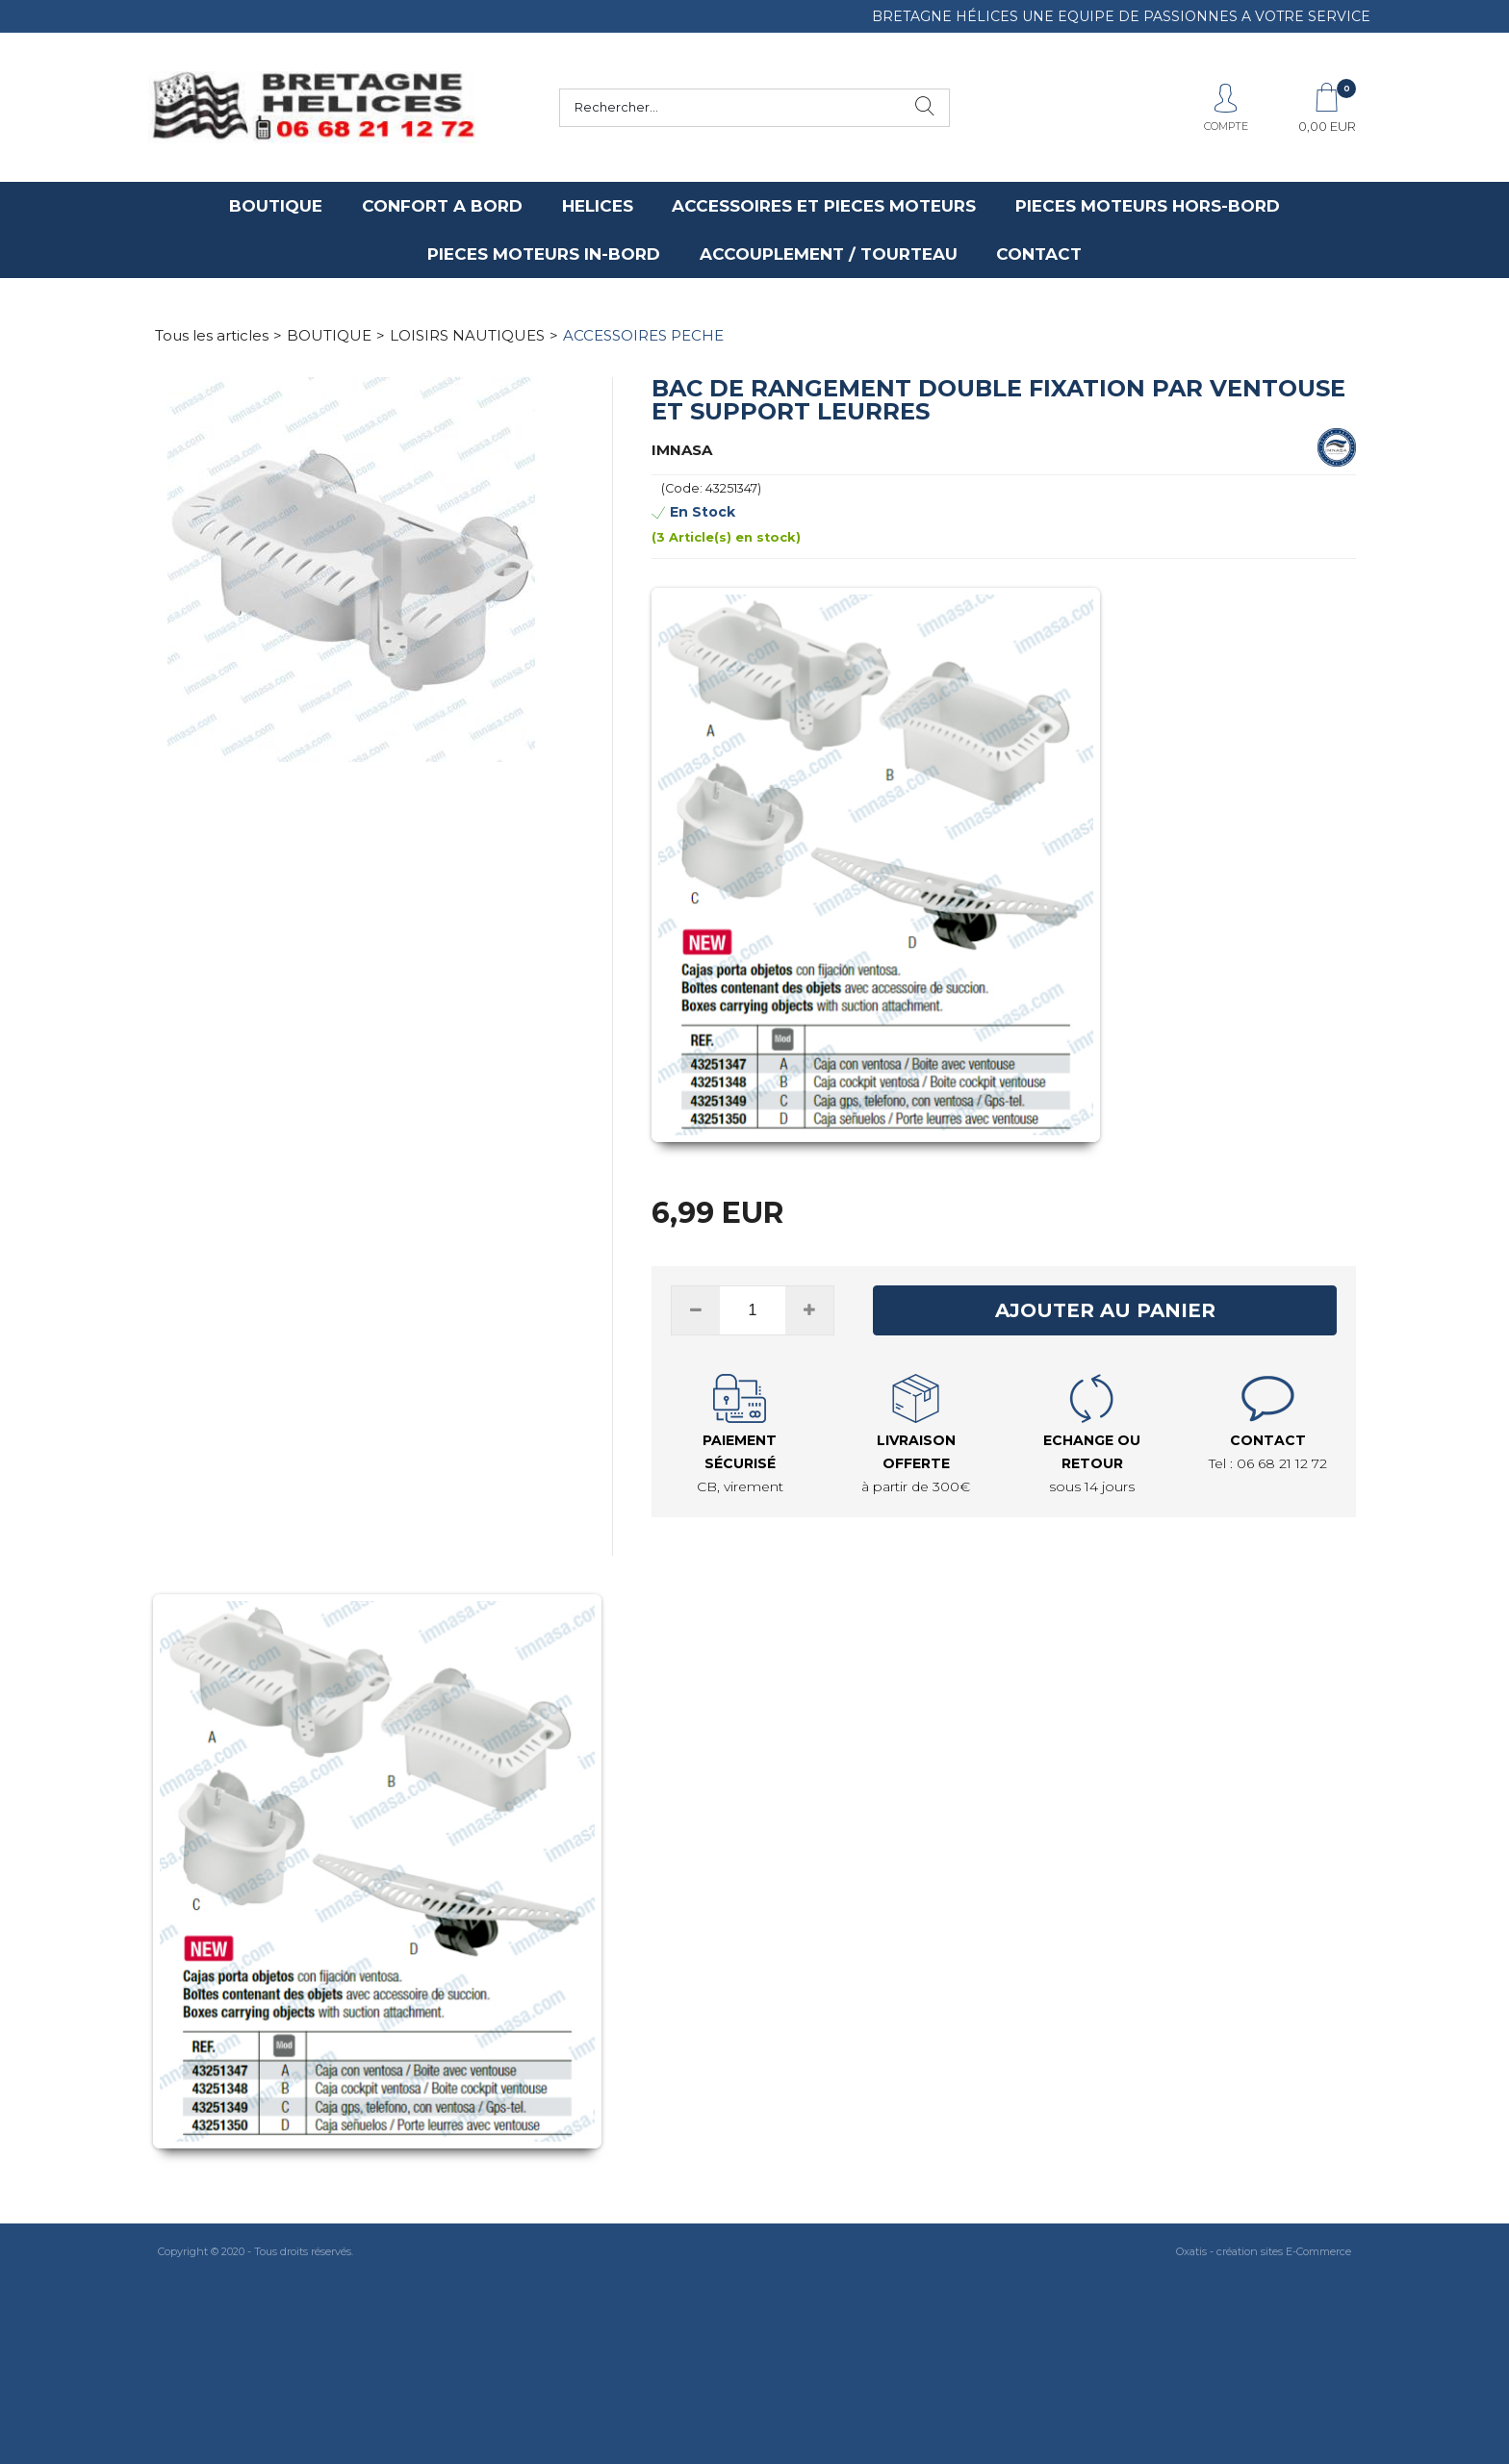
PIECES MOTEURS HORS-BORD (1147, 206)
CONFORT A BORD (442, 206)
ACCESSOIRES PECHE (643, 335)
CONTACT (1039, 254)
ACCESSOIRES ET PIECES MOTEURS (824, 206)
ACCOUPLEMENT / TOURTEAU (829, 254)
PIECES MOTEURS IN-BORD (543, 254)
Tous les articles (212, 335)
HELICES (597, 206)
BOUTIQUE (275, 206)
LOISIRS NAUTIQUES (467, 335)
